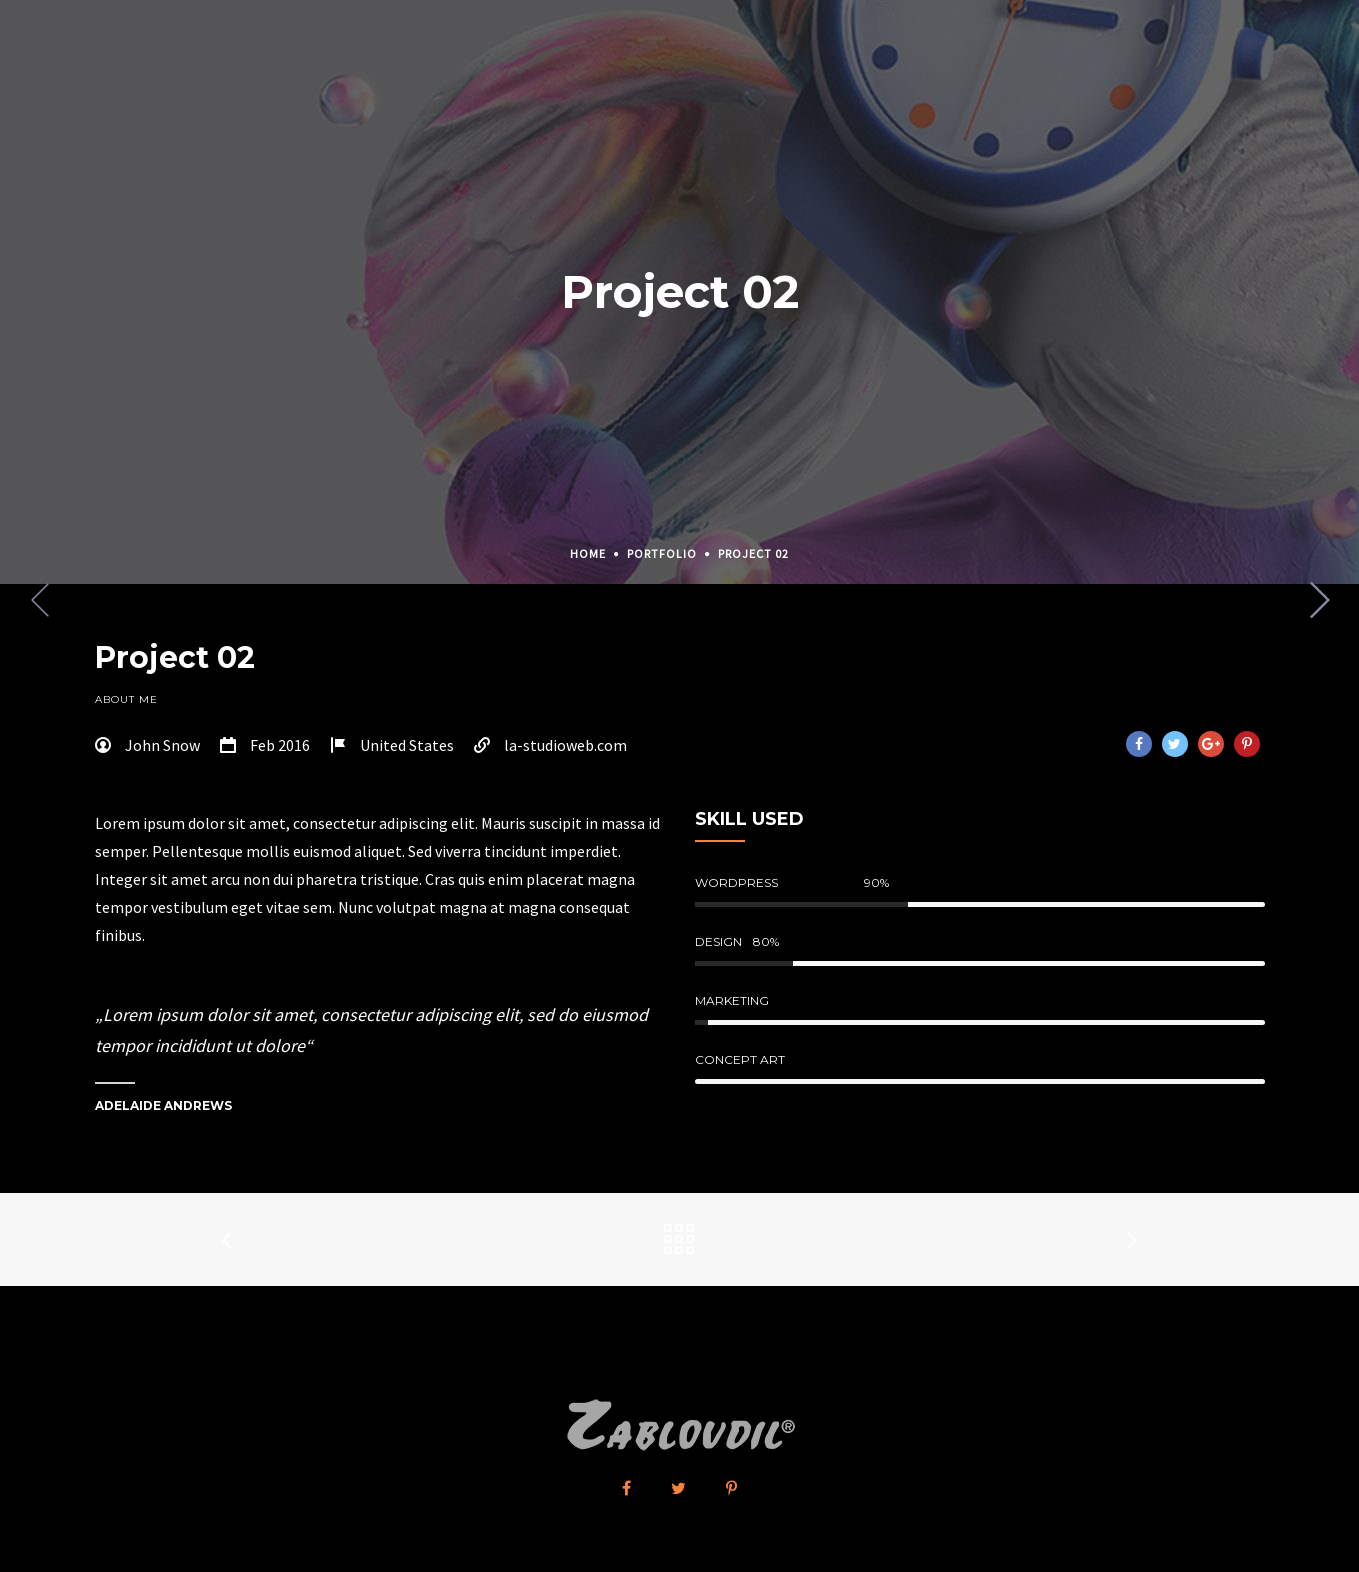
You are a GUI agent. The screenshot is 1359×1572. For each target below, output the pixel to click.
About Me (126, 699)
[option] (680, 584)
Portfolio (662, 553)
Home (588, 553)
